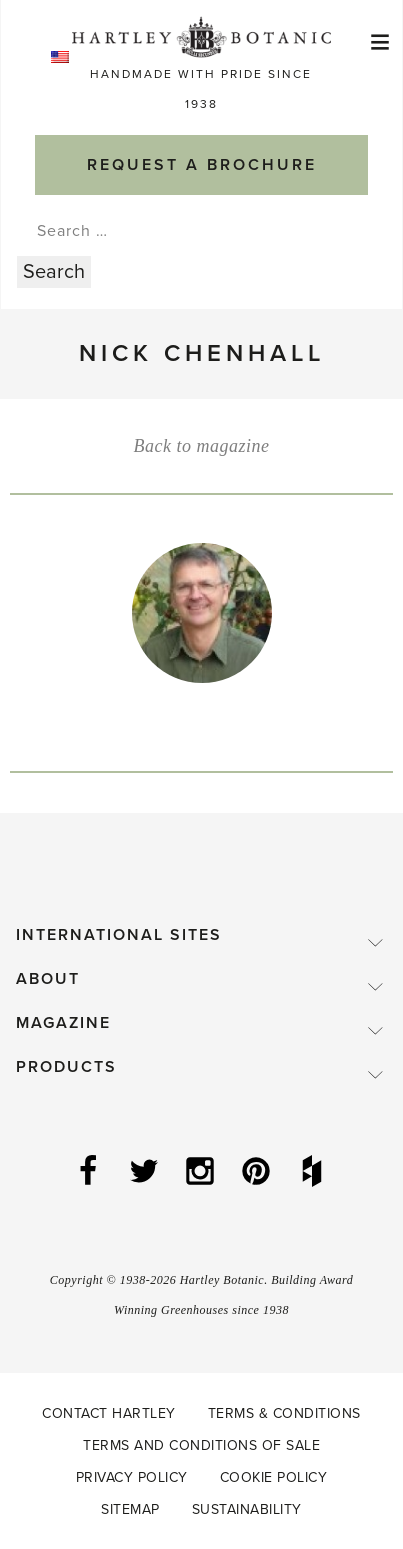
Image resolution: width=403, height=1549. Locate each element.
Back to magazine (202, 446)
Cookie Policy (274, 1477)
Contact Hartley (109, 1413)
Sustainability (247, 1509)
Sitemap (130, 1509)
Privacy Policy (132, 1477)
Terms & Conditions (284, 1413)
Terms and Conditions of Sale (201, 1445)
